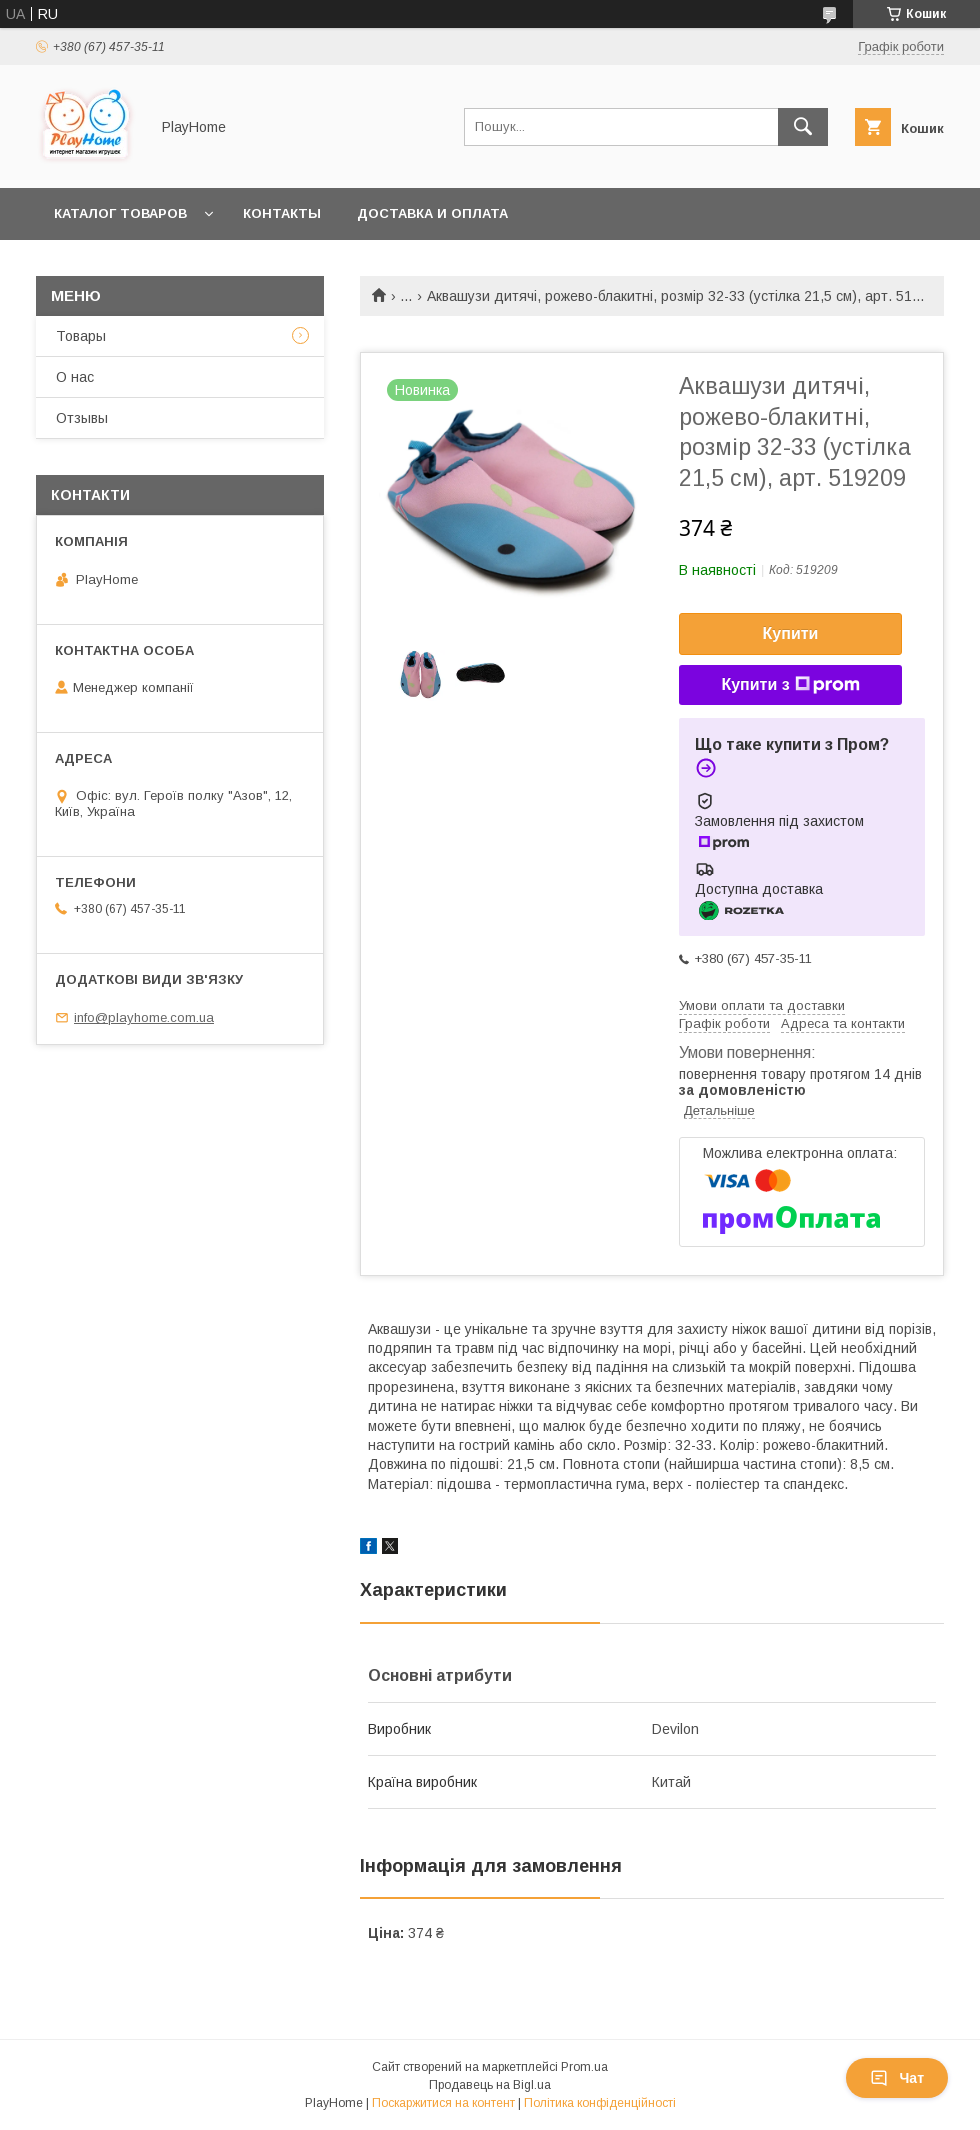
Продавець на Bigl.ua (490, 2085)
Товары (81, 336)
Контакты (282, 213)
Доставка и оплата (432, 213)
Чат (897, 2078)
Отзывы (82, 418)
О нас (75, 377)
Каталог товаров (120, 213)
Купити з (790, 685)
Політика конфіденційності (600, 2103)
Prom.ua (584, 2067)
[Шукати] (803, 127)
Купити (791, 633)
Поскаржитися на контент (443, 2103)
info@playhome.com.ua (144, 1017)
